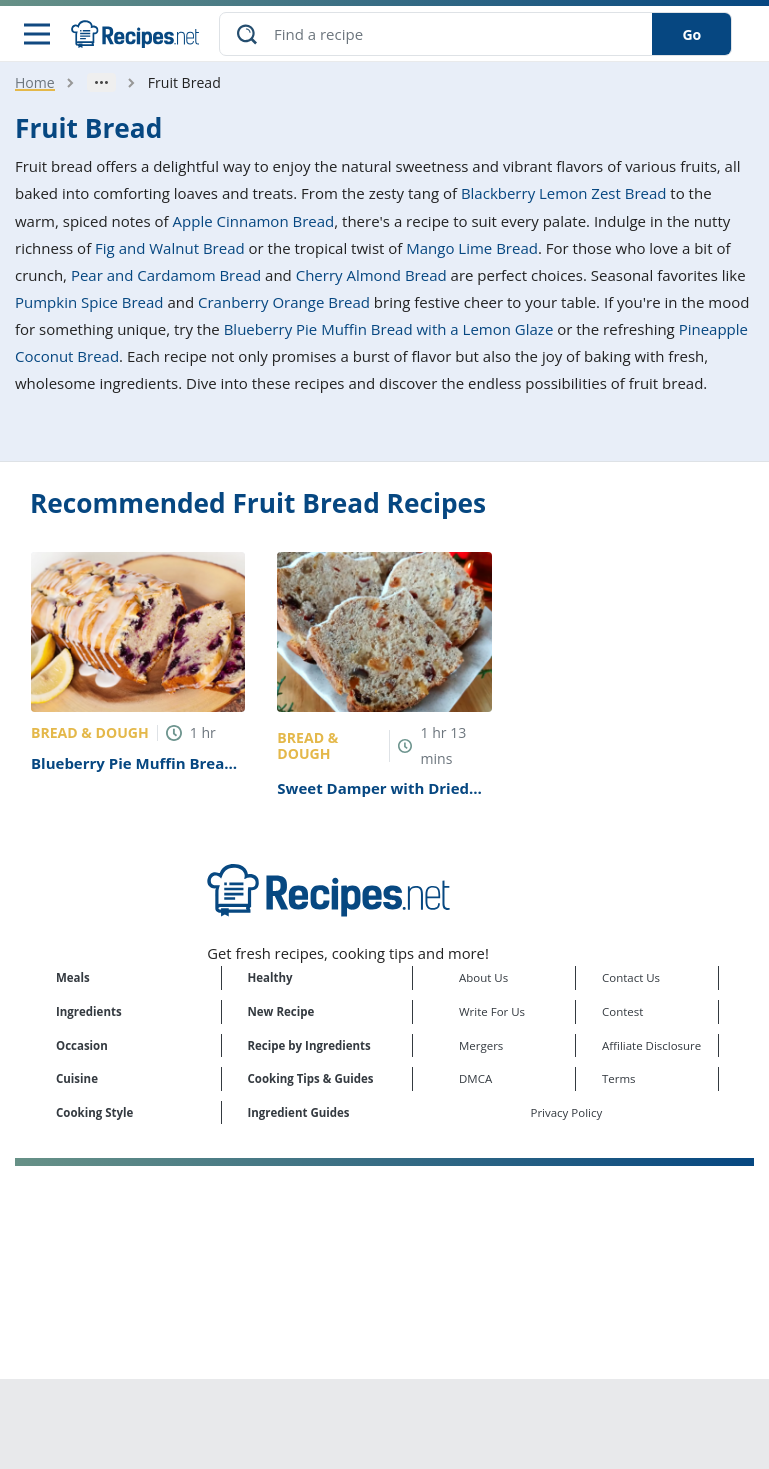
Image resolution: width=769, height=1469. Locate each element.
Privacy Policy (567, 1112)
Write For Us (492, 1011)
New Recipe (281, 1011)
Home (35, 82)
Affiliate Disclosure (651, 1045)
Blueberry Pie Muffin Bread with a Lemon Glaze (389, 329)
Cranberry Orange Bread (284, 302)
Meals (73, 977)
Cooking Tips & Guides (311, 1078)
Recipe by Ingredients (309, 1045)
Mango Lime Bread (472, 248)
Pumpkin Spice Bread (89, 302)
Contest (622, 1011)
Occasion (82, 1045)
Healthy (270, 977)
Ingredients (89, 1011)
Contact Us (631, 977)
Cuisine (77, 1078)
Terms (619, 1078)
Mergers (481, 1045)
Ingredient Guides (299, 1112)
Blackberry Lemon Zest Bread (564, 193)
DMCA (475, 1078)
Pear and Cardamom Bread (166, 275)
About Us (483, 977)
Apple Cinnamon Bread (254, 221)
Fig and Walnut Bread (170, 248)
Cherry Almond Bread (371, 275)
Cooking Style (94, 1112)
